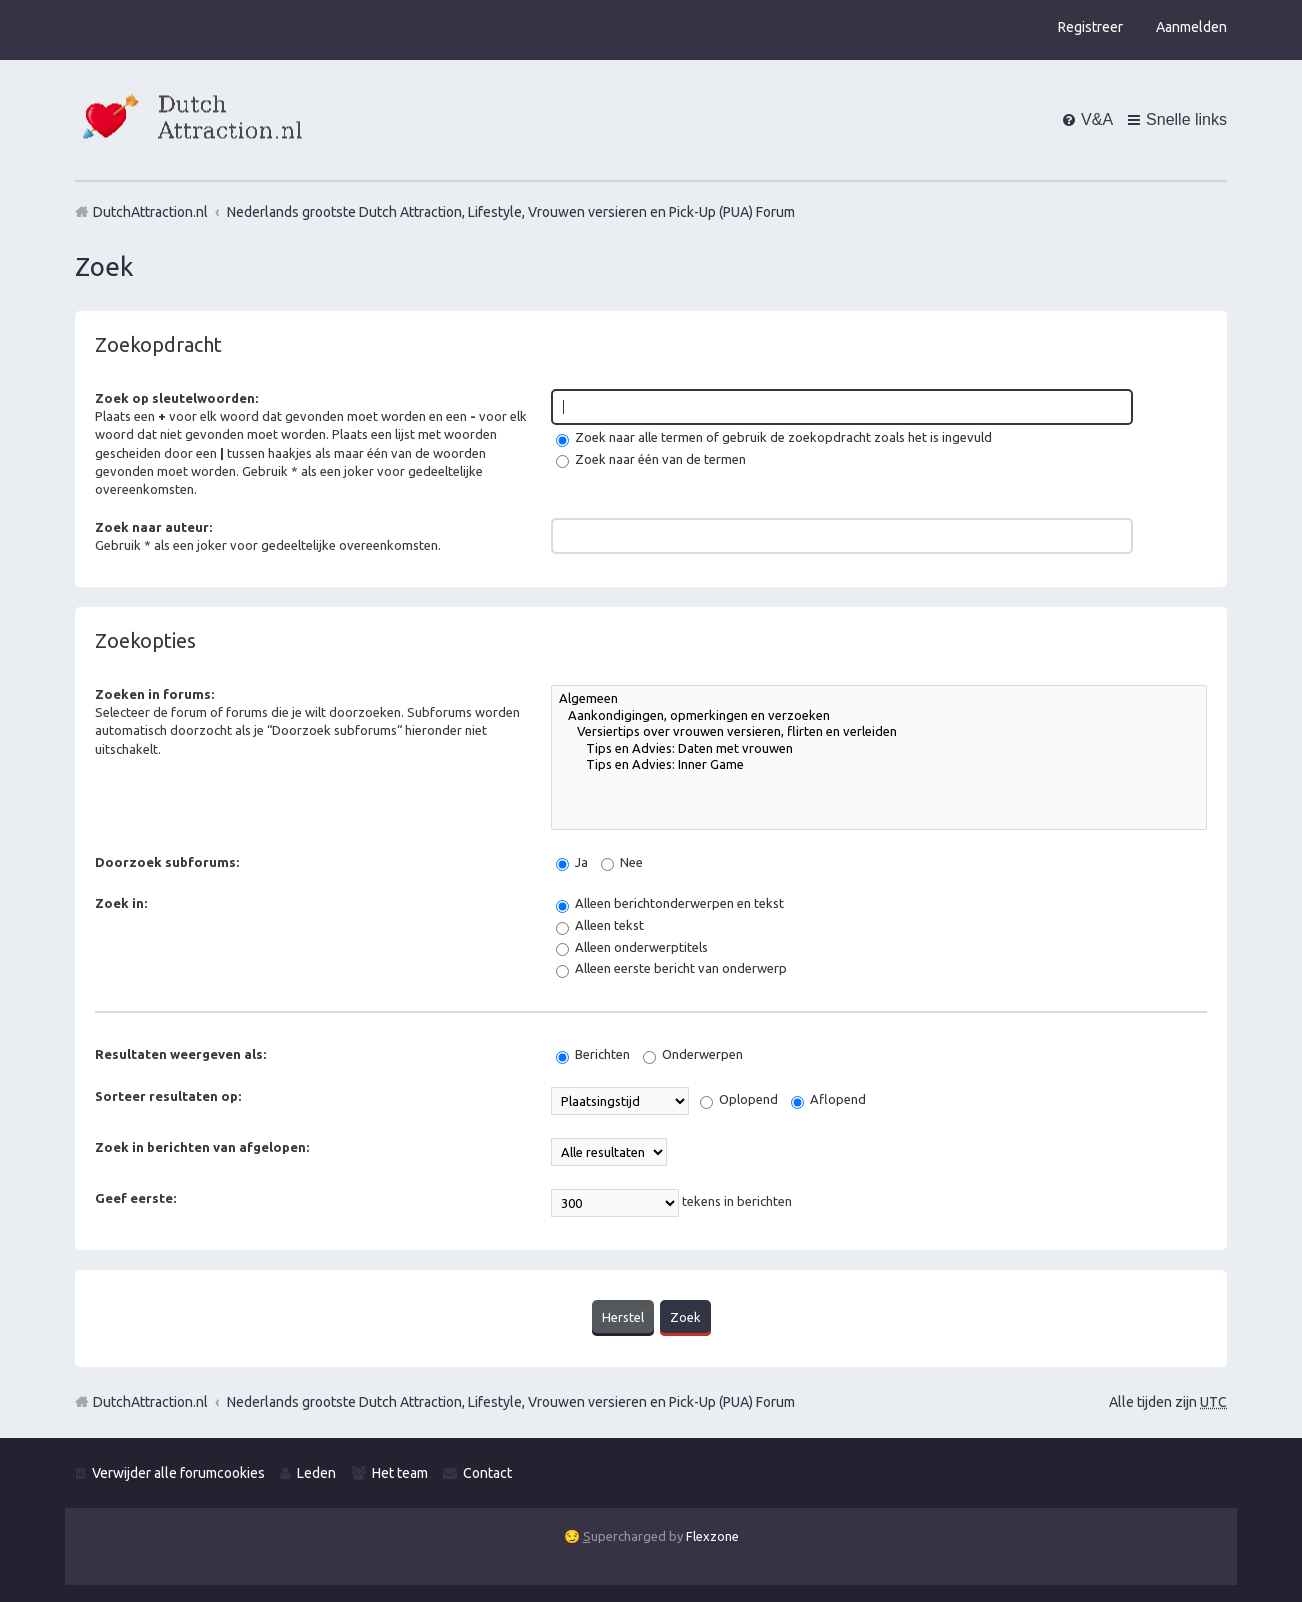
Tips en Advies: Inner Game (879, 765)
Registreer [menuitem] (1090, 27)
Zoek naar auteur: (153, 527)
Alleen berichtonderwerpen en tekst (670, 903)
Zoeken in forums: (154, 694)
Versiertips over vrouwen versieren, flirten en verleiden (879, 732)
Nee (622, 862)
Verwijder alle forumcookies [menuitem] (178, 1471)
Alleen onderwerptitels (632, 947)
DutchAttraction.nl (150, 1401)
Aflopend (828, 1099)
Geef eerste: (135, 1198)
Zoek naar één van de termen (651, 459)
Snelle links (1186, 119)
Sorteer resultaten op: (168, 1096)
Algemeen (879, 699)
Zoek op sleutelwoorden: (176, 398)
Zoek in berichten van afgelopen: (202, 1147)
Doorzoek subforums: (167, 862)
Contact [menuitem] (487, 1471)
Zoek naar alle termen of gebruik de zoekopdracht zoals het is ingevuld (774, 437)
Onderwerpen (693, 1054)
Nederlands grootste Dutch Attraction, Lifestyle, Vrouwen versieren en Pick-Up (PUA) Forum (511, 1401)
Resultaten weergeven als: (180, 1054)
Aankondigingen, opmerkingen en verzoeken (879, 716)
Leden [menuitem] (316, 1471)
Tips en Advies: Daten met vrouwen (879, 749)
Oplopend (739, 1099)
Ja (572, 862)
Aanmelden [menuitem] (1191, 27)
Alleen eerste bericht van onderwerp (671, 968)
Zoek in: (121, 903)
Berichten (593, 1054)
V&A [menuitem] (1097, 119)
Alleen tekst (600, 925)
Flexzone (712, 1535)
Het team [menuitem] (400, 1471)
